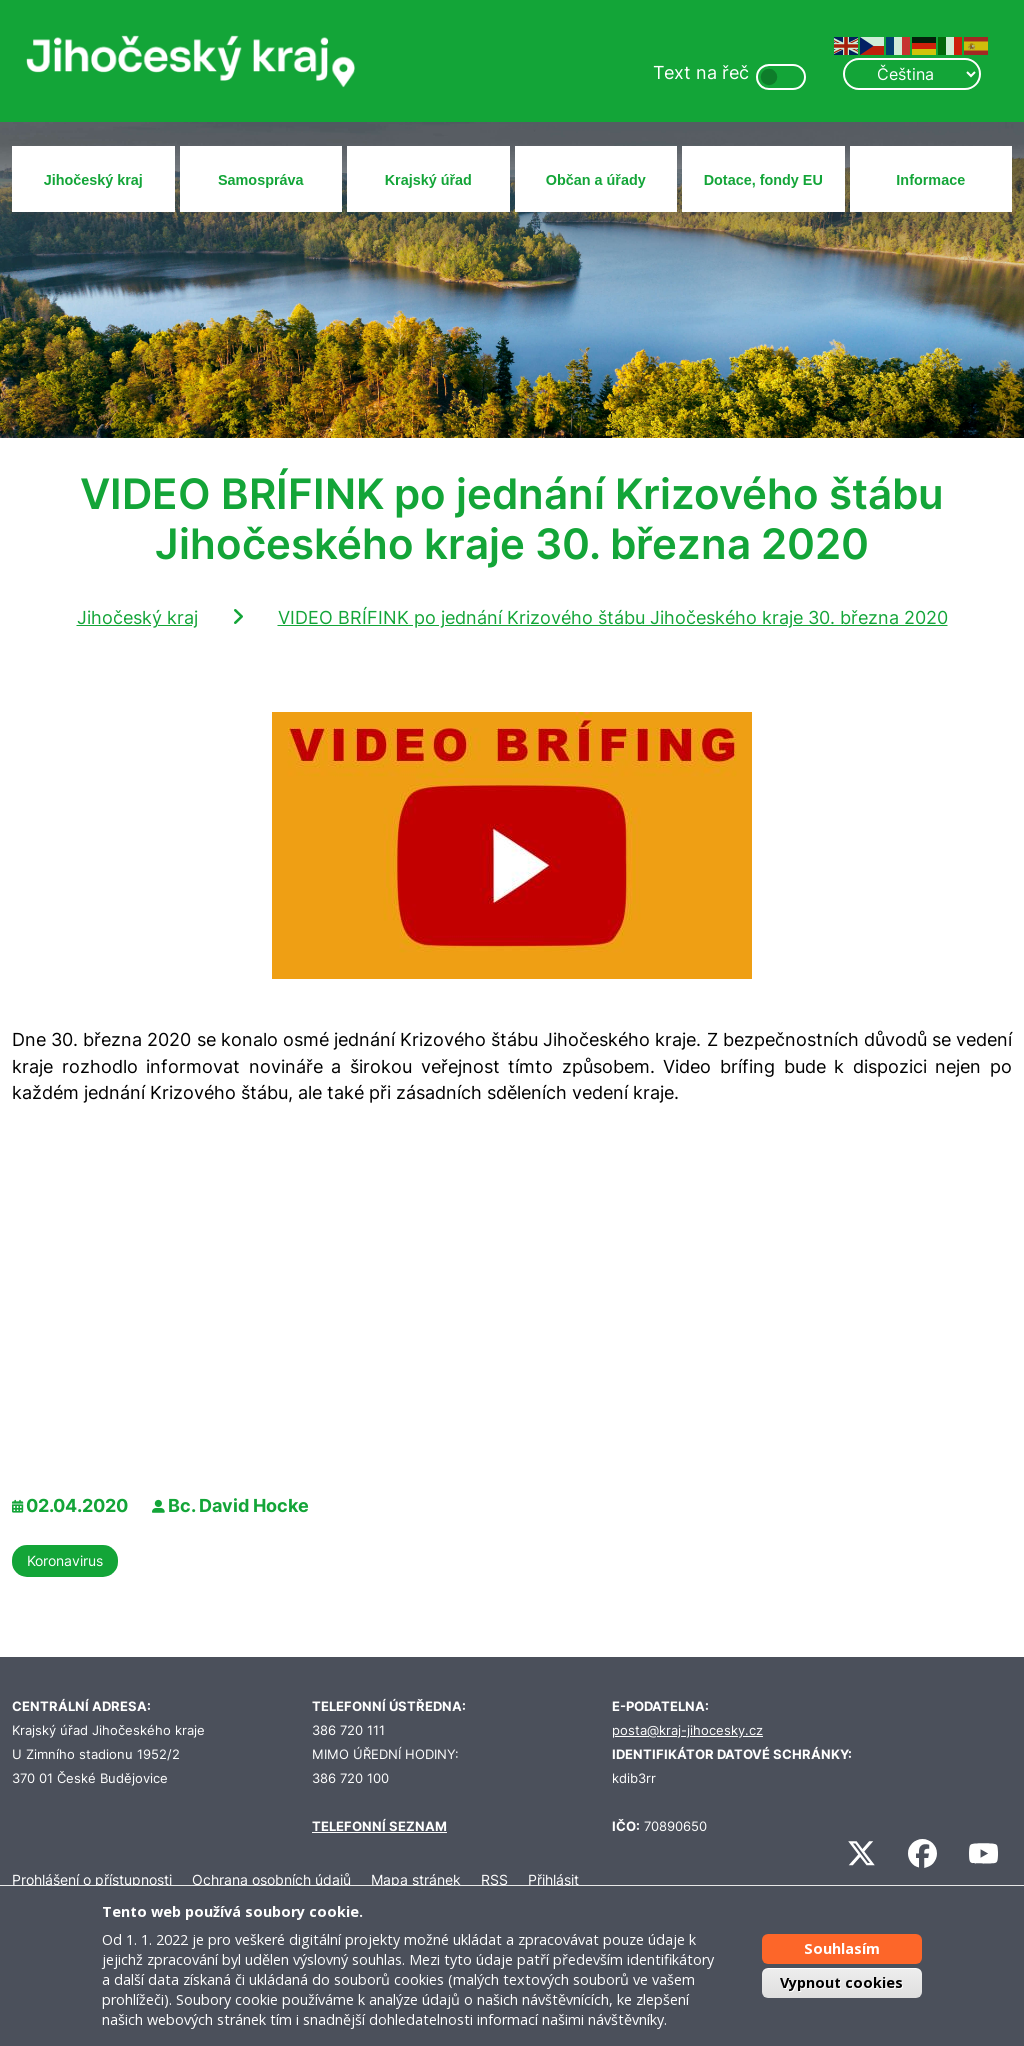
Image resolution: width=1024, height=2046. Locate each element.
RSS (494, 1879)
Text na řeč (701, 72)
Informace (930, 180)
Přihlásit (553, 1879)
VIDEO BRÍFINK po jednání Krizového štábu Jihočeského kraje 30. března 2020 (613, 617)
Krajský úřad (428, 180)
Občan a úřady (596, 180)
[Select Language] (912, 74)
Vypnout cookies (841, 1982)
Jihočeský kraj (93, 180)
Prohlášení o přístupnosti (92, 1879)
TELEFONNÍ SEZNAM (379, 1826)
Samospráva (261, 180)
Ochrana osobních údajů (271, 1879)
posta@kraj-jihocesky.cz (687, 1730)
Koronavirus (65, 1560)
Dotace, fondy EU (763, 180)
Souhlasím (842, 1948)
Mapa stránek (416, 1879)
